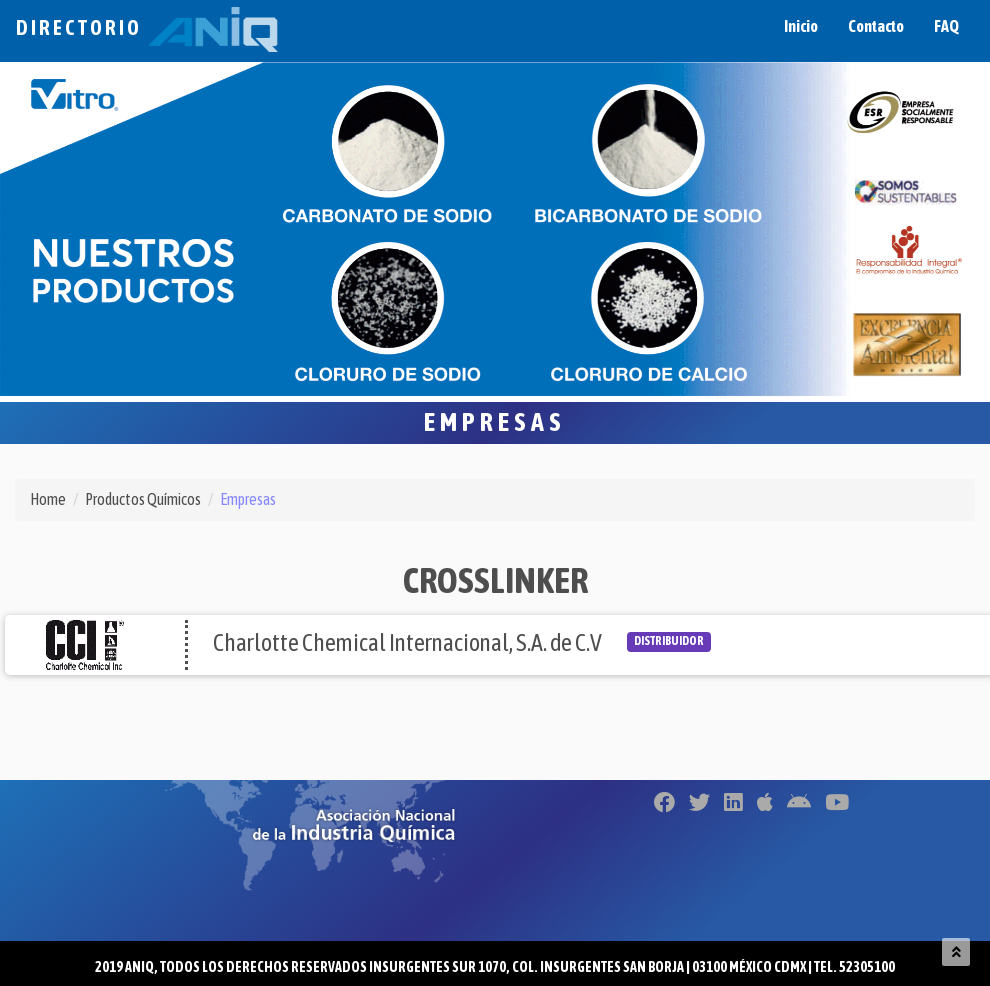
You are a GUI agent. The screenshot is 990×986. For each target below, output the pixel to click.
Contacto (876, 26)
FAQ (946, 26)
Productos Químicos (143, 499)
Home (48, 499)
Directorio (147, 27)
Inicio (801, 26)
